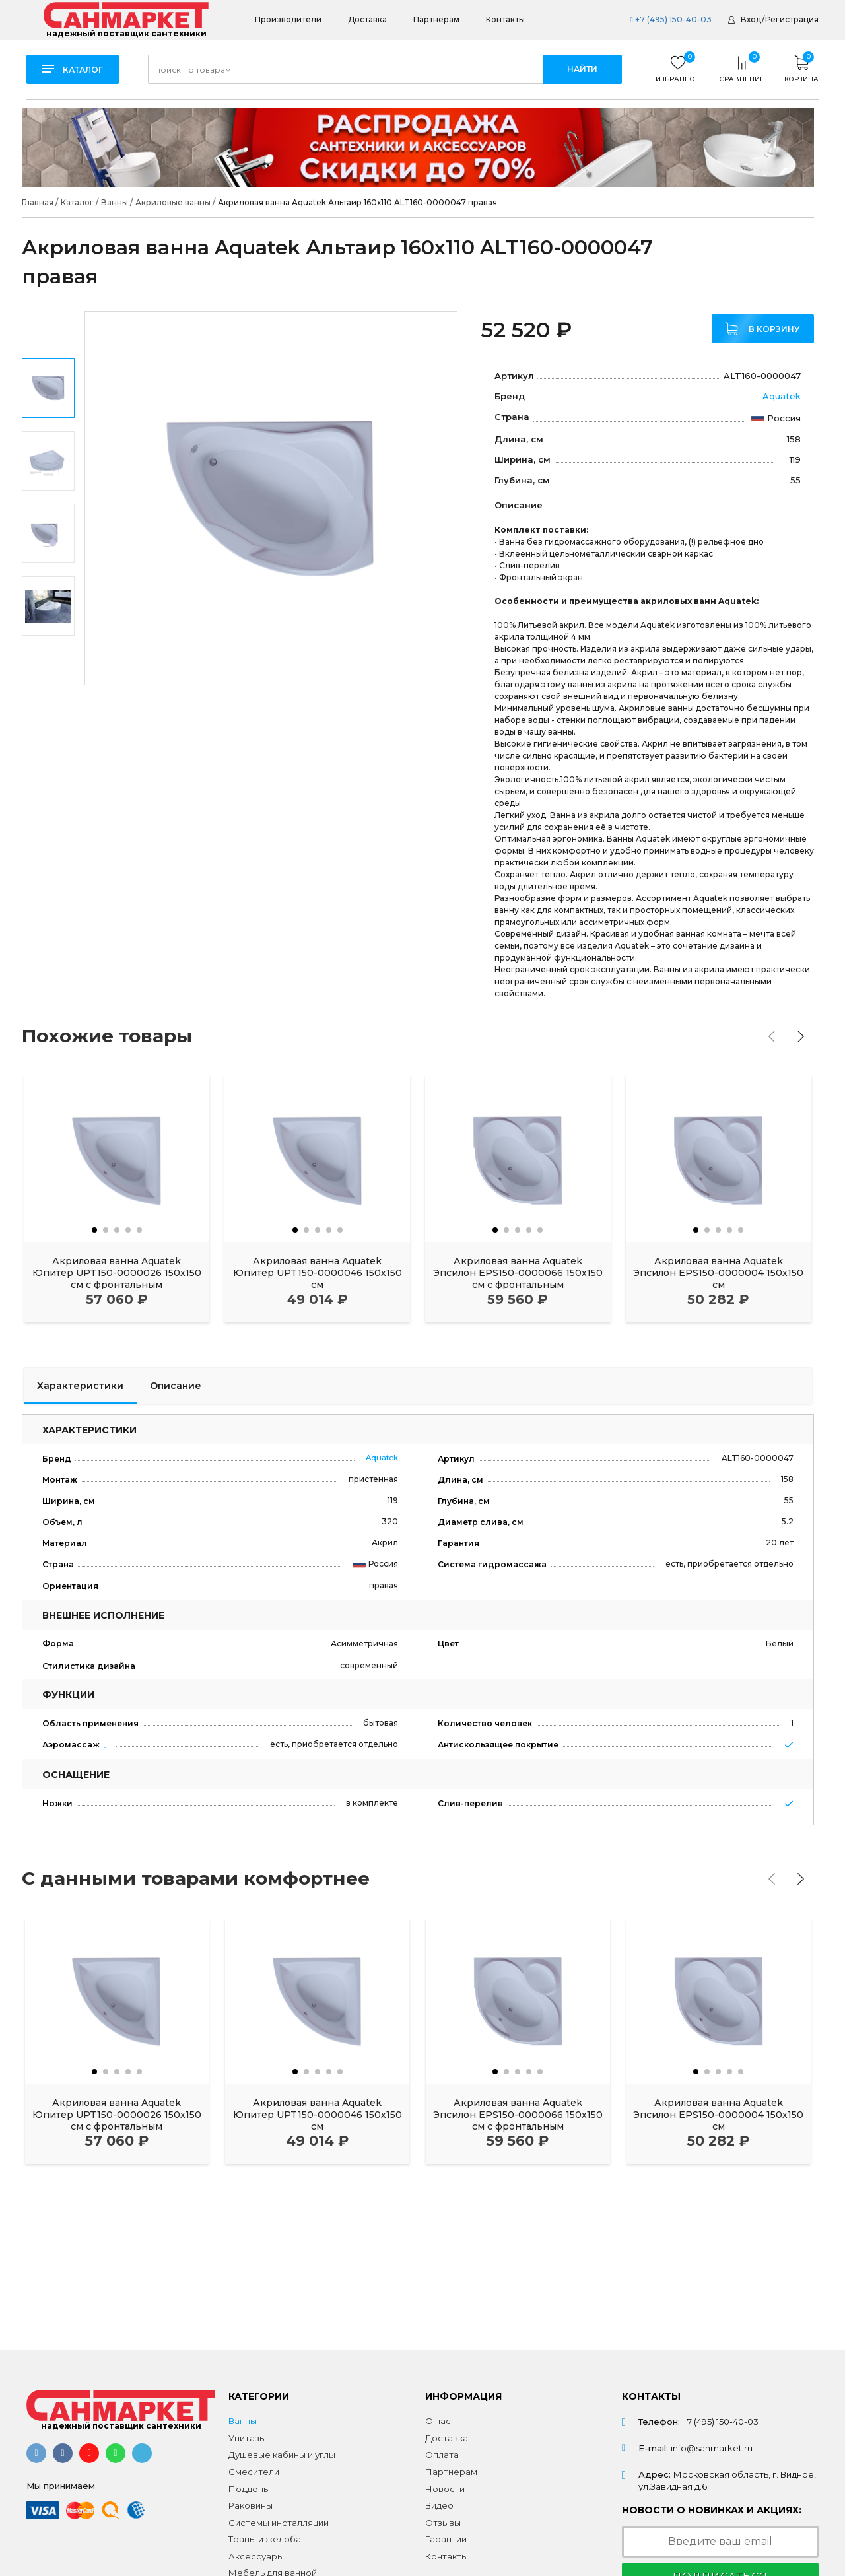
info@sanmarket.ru (712, 2448)
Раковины (250, 2505)
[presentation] (771, 1036)
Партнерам (436, 19)
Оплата (442, 2454)
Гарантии (446, 2539)
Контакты (505, 19)
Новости (445, 2489)
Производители (288, 19)
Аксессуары (256, 2556)
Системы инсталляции (278, 2522)
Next (48, 667)
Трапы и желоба (264, 2539)
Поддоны (249, 2489)
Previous (48, 330)
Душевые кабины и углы (281, 2454)
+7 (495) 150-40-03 (670, 19)
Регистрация (792, 19)
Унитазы (247, 2438)
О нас (438, 2421)
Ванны (242, 2421)
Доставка (367, 19)
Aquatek (781, 396)
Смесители (253, 2471)
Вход (751, 19)
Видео (439, 2505)
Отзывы (443, 2522)
